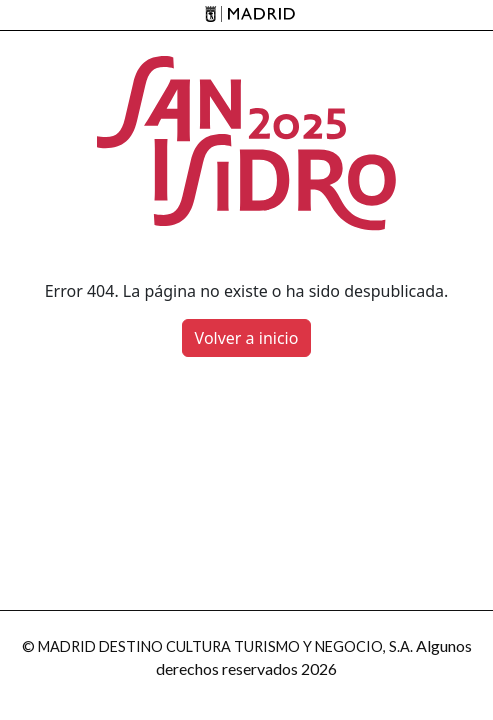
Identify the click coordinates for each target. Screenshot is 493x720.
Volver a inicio (247, 338)
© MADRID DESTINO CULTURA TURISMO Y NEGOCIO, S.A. (217, 646)
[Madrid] (246, 15)
